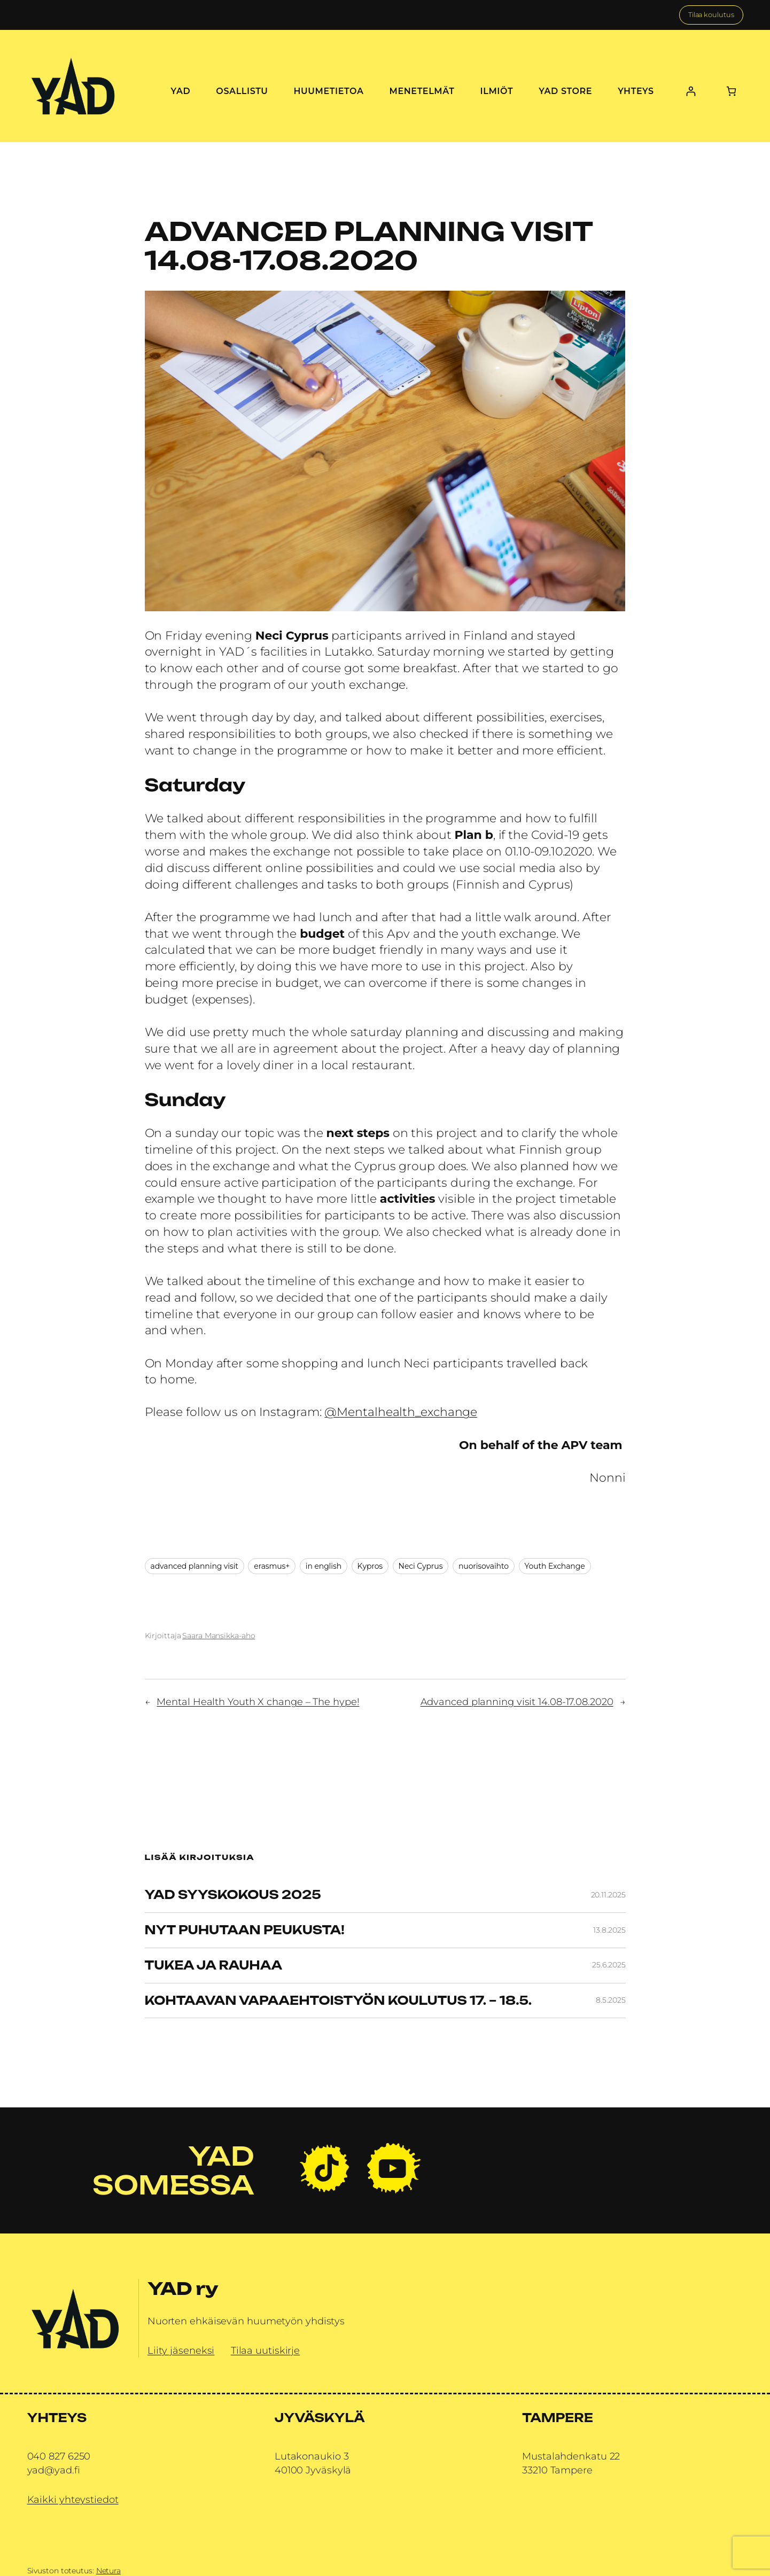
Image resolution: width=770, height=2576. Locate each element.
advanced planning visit (194, 1566)
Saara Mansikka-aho (218, 1635)
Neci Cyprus (421, 1566)
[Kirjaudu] (691, 91)
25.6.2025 (608, 1965)
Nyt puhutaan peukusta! (245, 1930)
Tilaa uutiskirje (265, 2350)
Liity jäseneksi (181, 2350)
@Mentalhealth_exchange (400, 1412)
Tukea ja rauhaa (214, 1965)
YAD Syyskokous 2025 (233, 1895)
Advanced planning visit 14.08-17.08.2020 (517, 1702)
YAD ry (182, 2288)
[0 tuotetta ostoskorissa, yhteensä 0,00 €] (731, 91)
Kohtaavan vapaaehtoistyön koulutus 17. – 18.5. (338, 2000)
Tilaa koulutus (711, 15)
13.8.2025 (609, 1930)
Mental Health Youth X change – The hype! (258, 1702)
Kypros (370, 1566)
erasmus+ (272, 1566)
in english (323, 1566)
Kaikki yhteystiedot (73, 2499)
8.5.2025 (610, 2000)
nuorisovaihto (483, 1566)
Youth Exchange (555, 1566)
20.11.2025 (608, 1895)
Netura (108, 2570)
